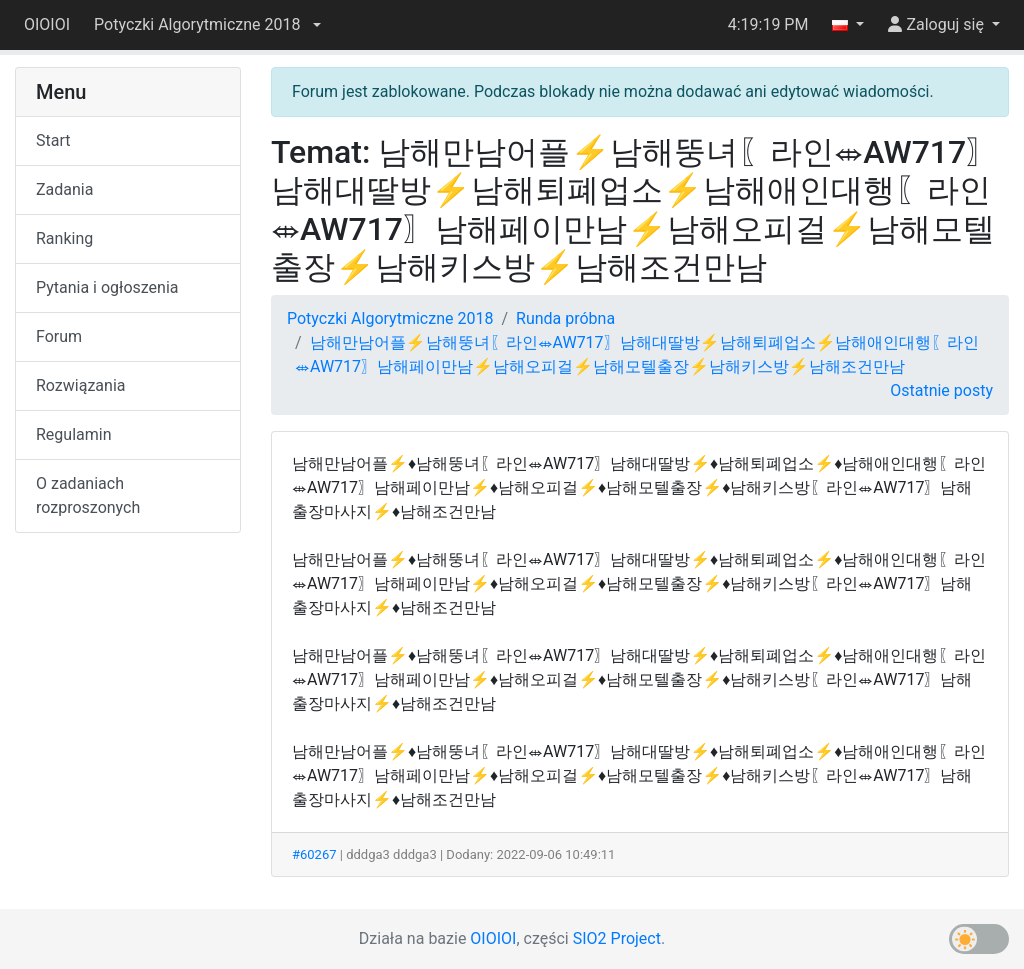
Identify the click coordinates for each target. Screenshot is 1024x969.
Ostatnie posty (941, 390)
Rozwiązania (80, 385)
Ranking (64, 238)
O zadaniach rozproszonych (88, 495)
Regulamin (74, 434)
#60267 (314, 854)
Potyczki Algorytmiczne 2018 (390, 318)
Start (53, 140)
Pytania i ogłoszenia (107, 287)
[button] (207, 25)
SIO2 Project (617, 938)
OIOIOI (47, 24)
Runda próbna (565, 318)
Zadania (64, 189)
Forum (59, 336)
